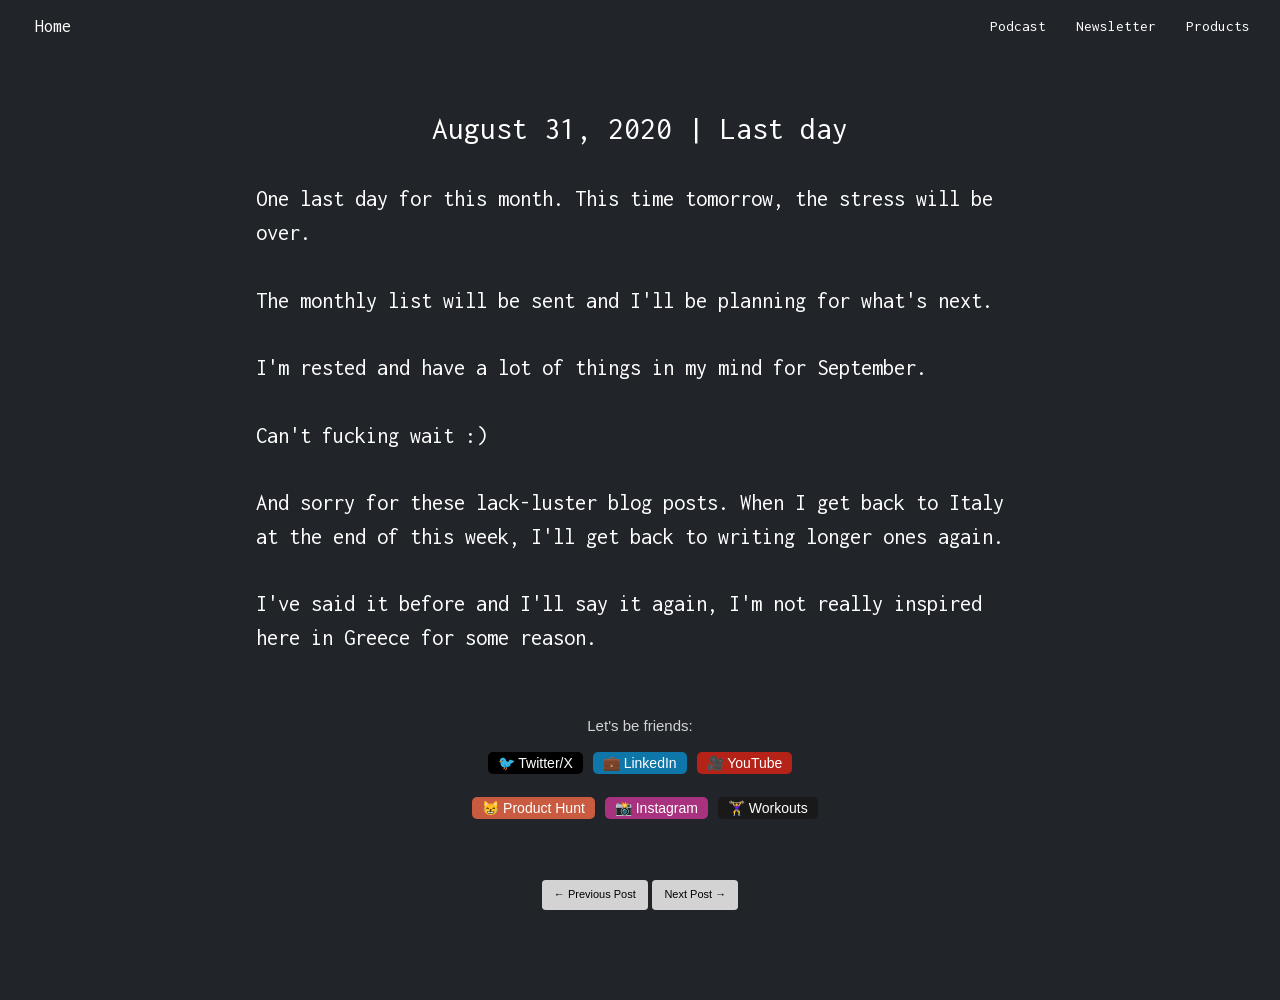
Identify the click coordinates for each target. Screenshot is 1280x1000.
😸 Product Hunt (533, 808)
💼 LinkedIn (640, 763)
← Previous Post (595, 894)
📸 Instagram (656, 808)
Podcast (1018, 26)
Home (53, 26)
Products (1218, 26)
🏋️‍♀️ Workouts (768, 808)
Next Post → (695, 894)
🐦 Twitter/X (535, 763)
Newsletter (1116, 26)
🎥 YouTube (745, 763)
